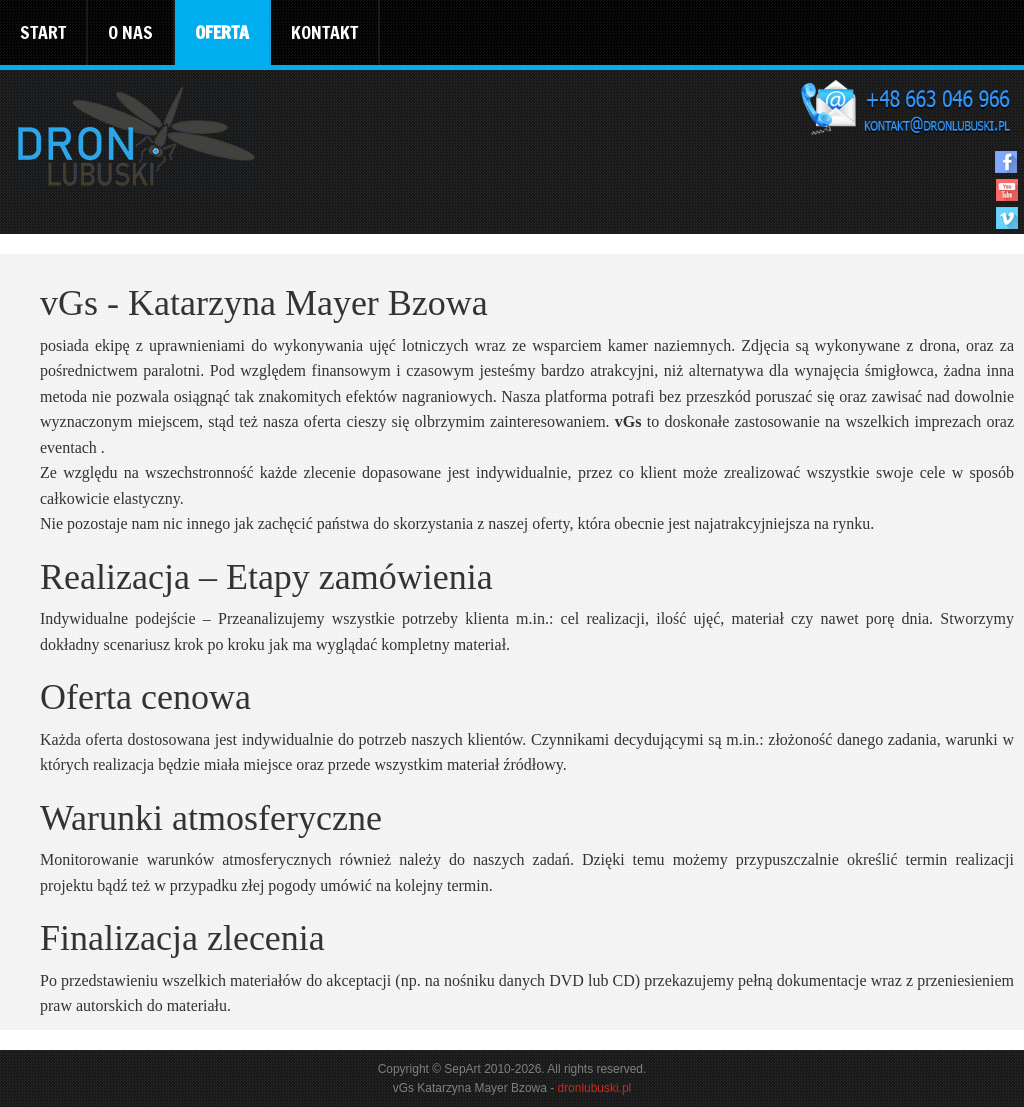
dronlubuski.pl (594, 1088)
